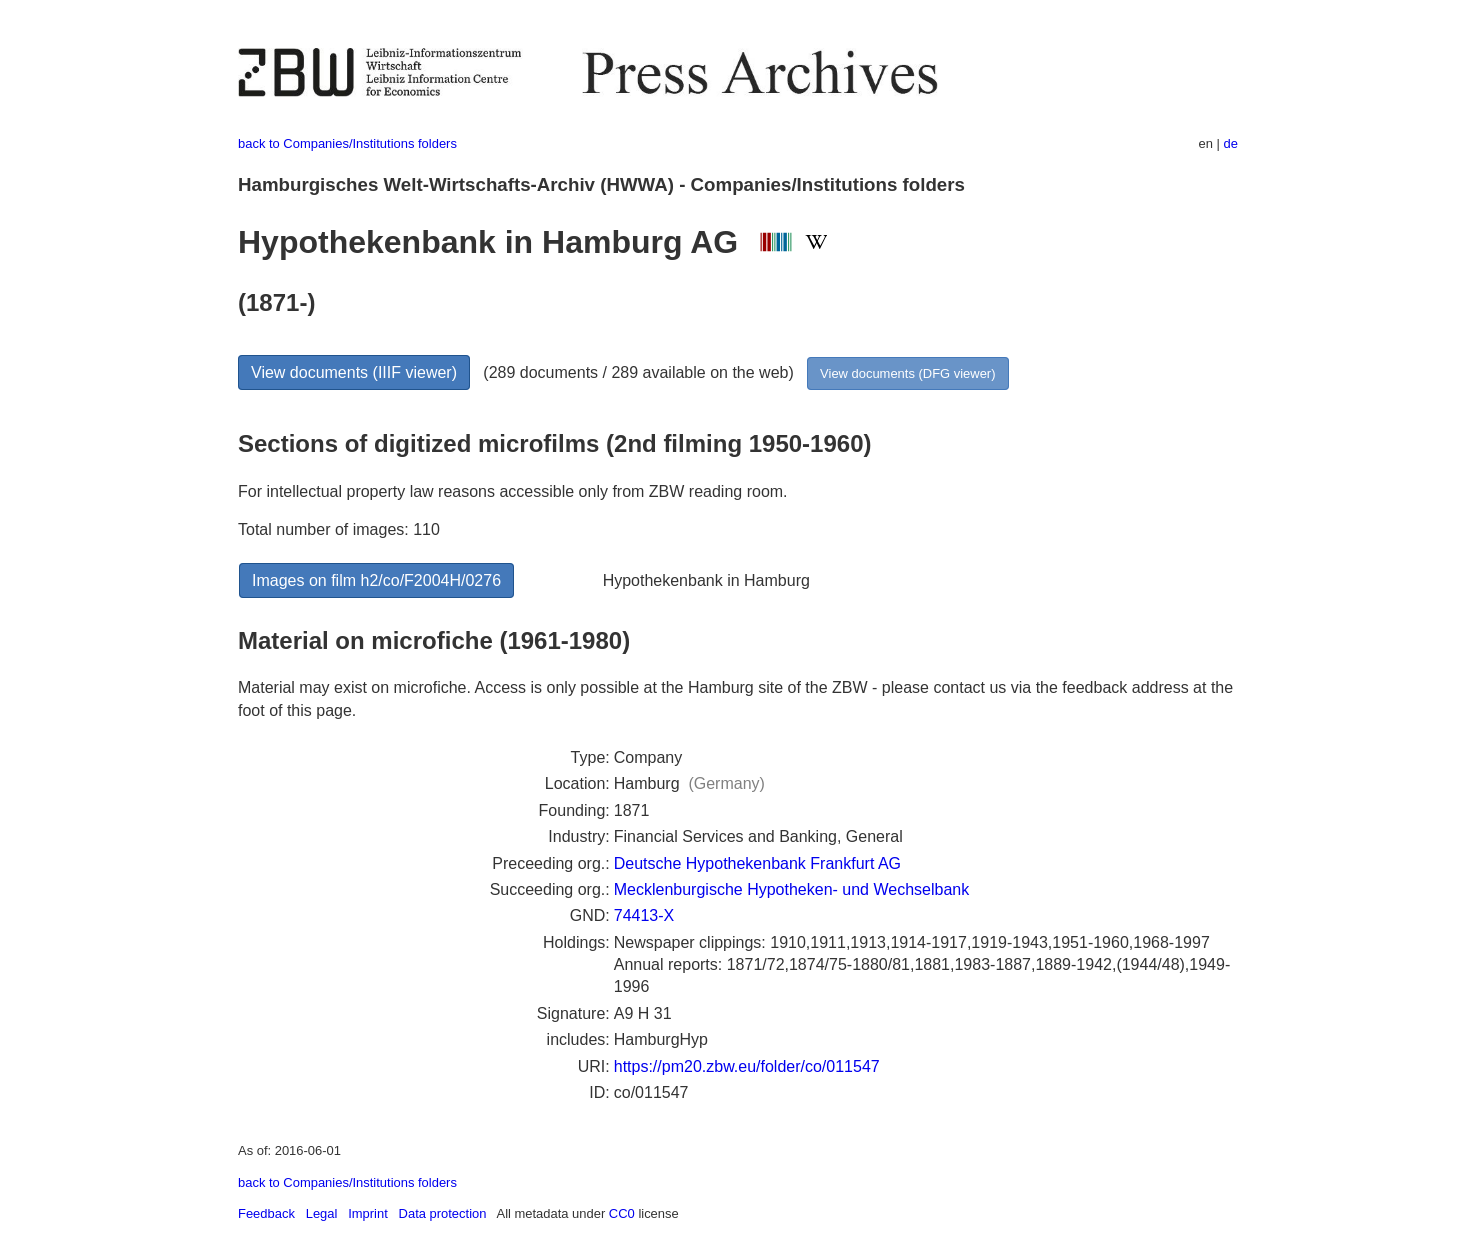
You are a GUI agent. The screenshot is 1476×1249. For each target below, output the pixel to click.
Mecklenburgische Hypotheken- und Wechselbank (791, 889)
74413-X (644, 915)
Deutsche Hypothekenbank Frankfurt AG (757, 863)
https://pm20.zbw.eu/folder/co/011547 (747, 1066)
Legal (322, 1213)
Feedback (266, 1213)
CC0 (622, 1213)
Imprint (368, 1213)
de (1231, 143)
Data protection (443, 1213)
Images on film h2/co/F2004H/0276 (376, 580)
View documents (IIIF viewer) (354, 372)
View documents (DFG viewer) (907, 373)
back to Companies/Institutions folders (347, 143)
